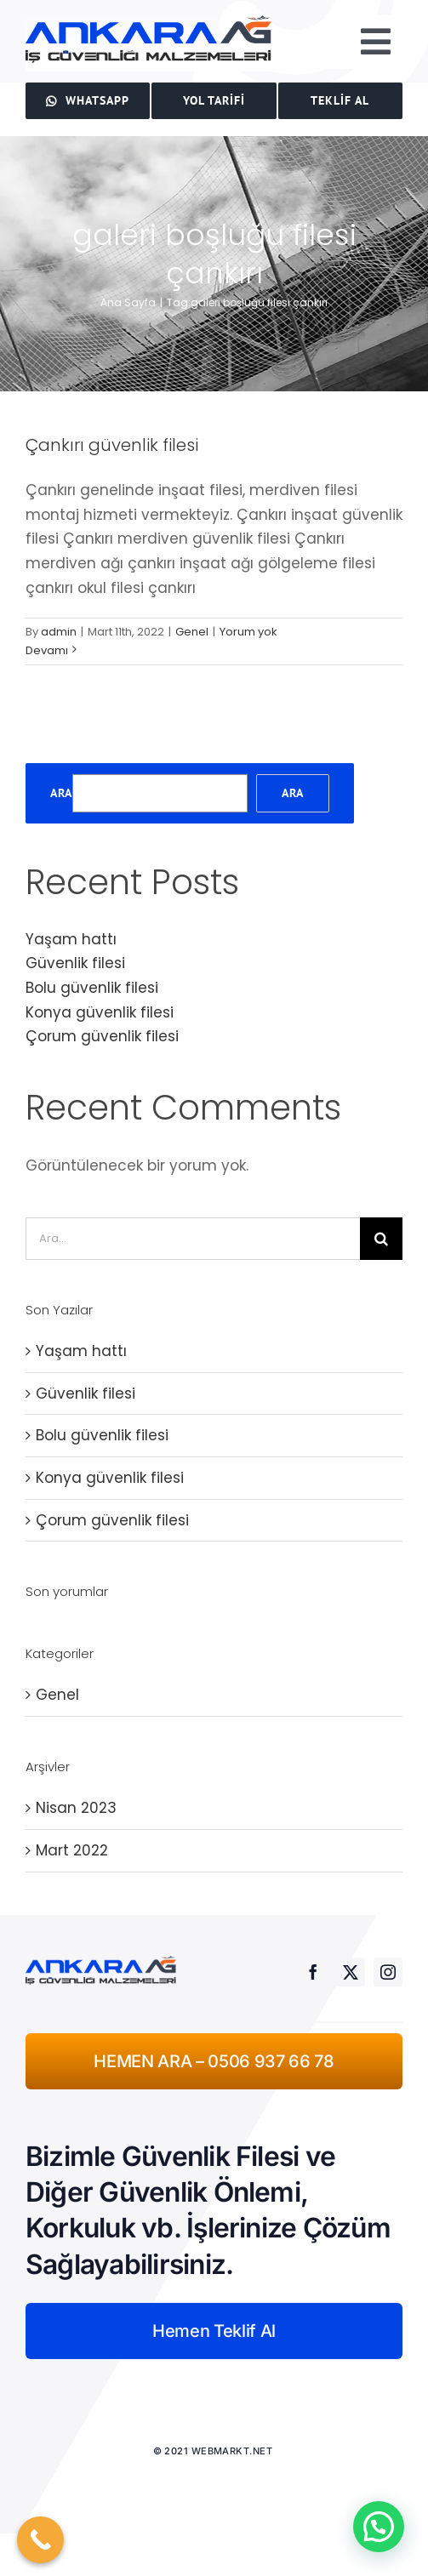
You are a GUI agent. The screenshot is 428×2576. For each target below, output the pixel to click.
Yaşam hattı (71, 939)
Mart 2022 (72, 1850)
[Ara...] (193, 1238)
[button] (378, 2526)
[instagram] (388, 1972)
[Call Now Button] (40, 2539)
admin (59, 632)
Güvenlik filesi (75, 963)
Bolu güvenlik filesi (92, 987)
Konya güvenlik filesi (100, 1012)
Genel (191, 632)
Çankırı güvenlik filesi (112, 445)
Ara (61, 793)
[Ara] (381, 1238)
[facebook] (313, 1972)
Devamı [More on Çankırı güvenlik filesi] (47, 650)
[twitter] (350, 1972)
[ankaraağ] (149, 22)
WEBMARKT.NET (233, 2451)
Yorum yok (248, 632)
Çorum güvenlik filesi (102, 1036)
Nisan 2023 (76, 1808)
